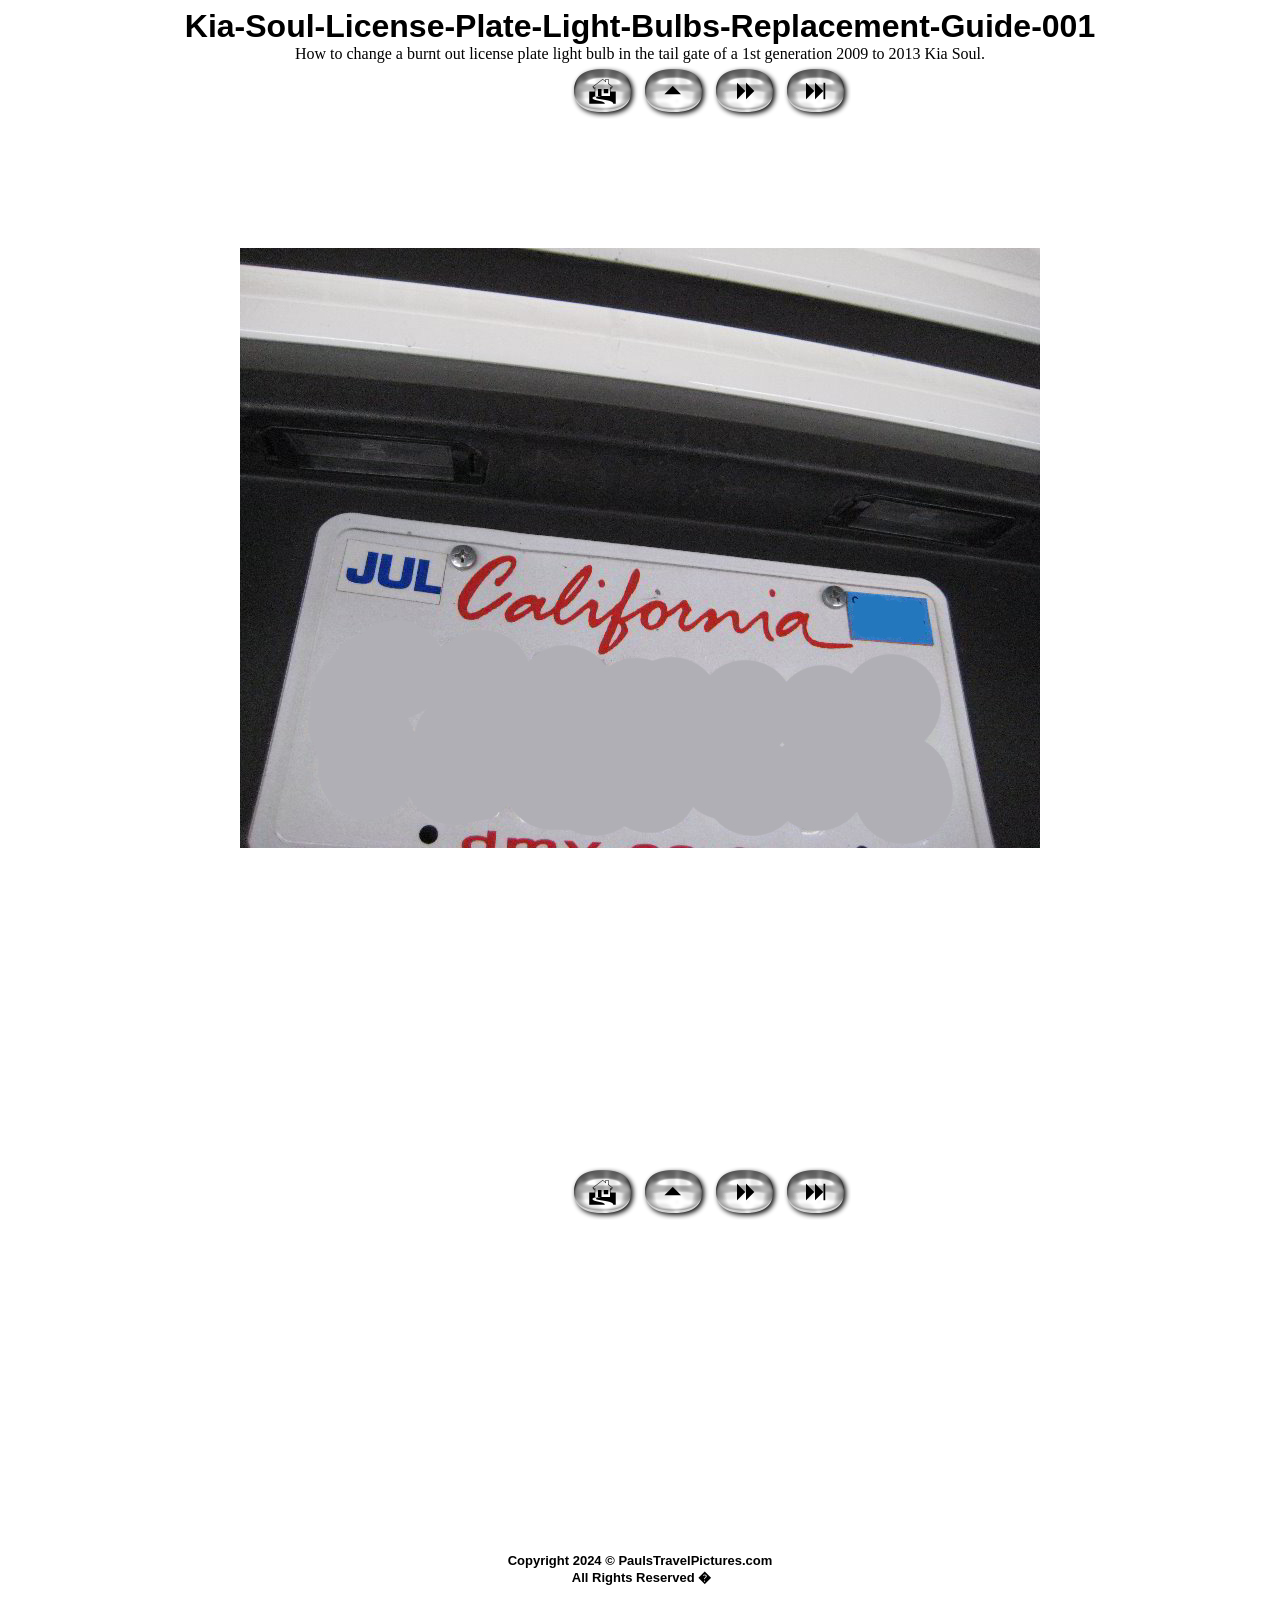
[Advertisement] (640, 185)
